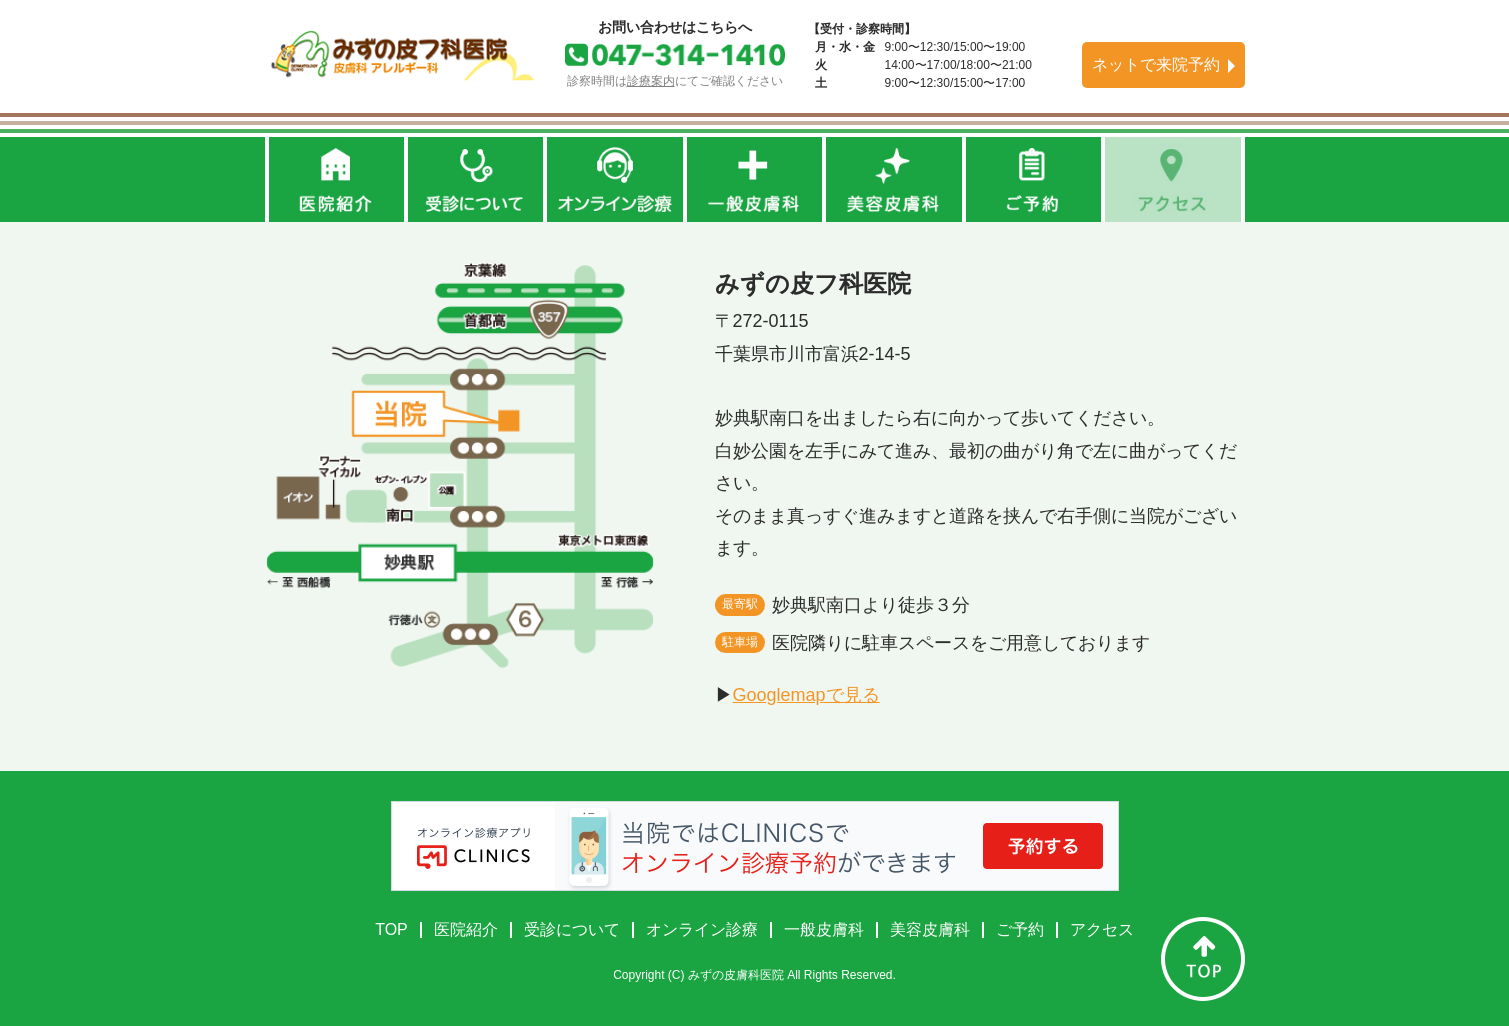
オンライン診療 (702, 929)
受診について (572, 929)
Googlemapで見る (806, 695)
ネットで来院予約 (1156, 64)
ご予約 (1020, 929)
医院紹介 (466, 929)
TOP (391, 929)
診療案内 (651, 81)
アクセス (1102, 929)
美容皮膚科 (930, 929)
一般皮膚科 (824, 929)
